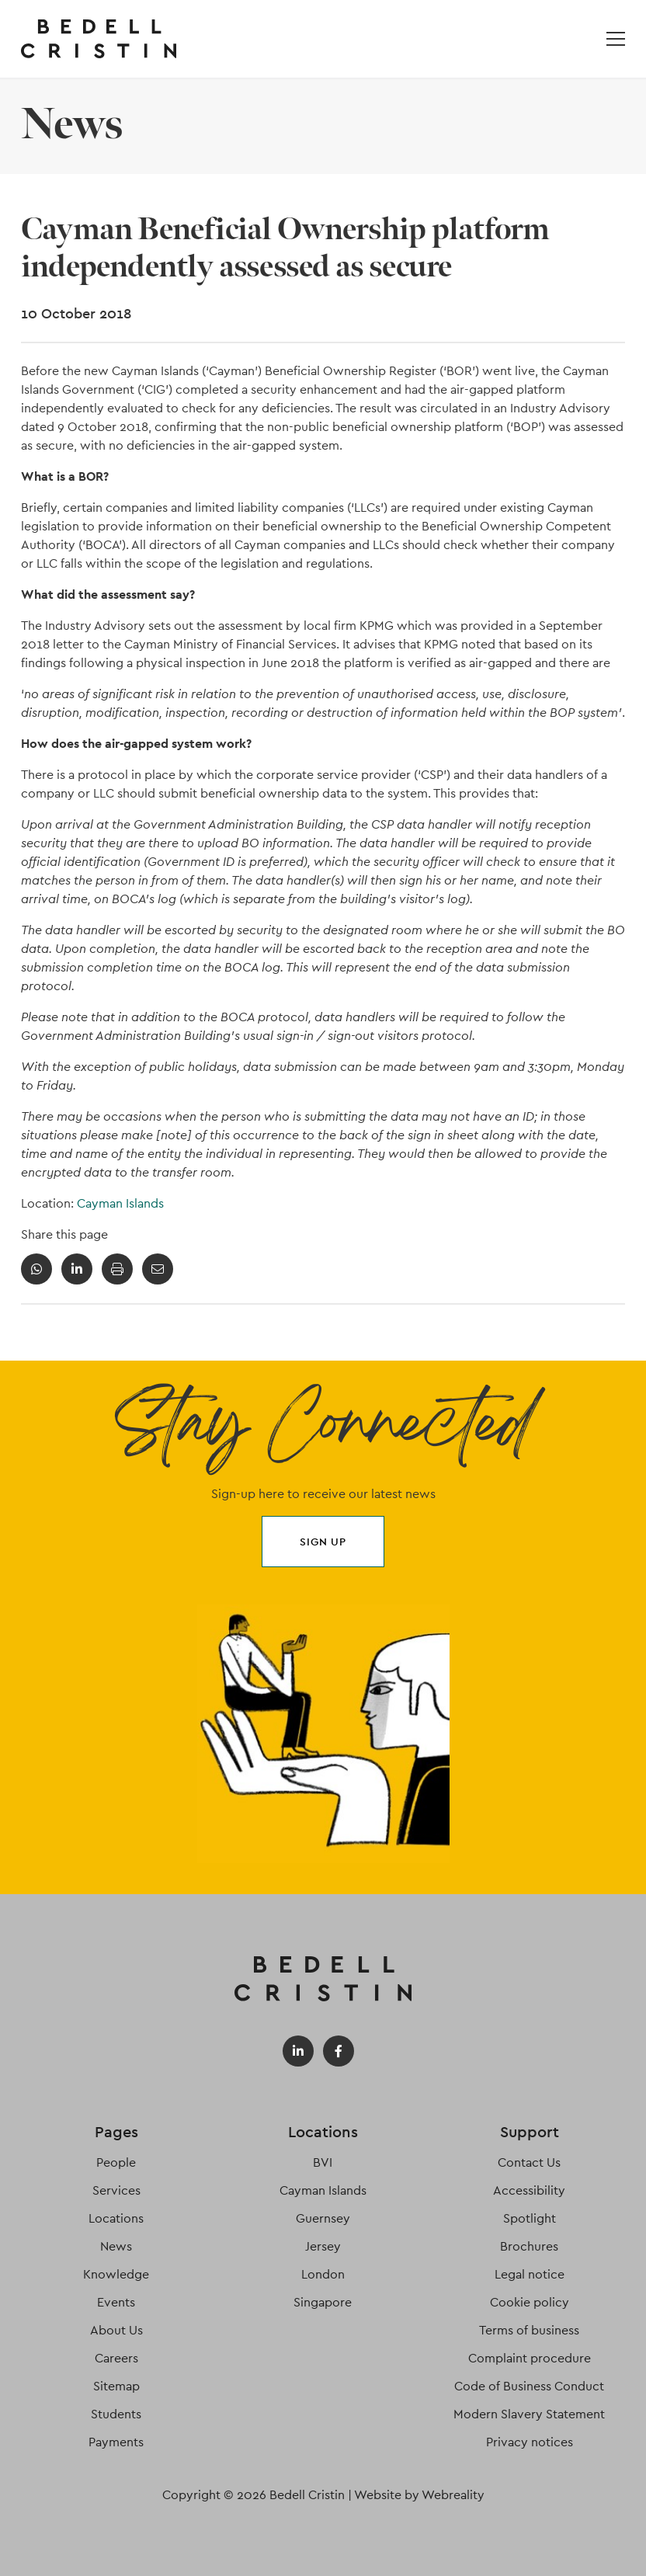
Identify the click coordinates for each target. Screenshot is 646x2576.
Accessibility (529, 2190)
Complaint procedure (529, 2358)
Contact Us (529, 2162)
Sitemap (116, 2386)
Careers (116, 2358)
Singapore (322, 2302)
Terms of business (529, 2330)
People (116, 2162)
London (323, 2274)
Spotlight (529, 2218)
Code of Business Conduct (529, 2386)
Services (116, 2190)
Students (116, 2414)
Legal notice (529, 2274)
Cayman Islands (120, 1203)
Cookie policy (529, 2302)
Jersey (323, 2246)
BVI (322, 2162)
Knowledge (116, 2274)
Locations (116, 2218)
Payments (116, 2442)
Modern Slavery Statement (529, 2414)
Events (116, 2302)
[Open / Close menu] (615, 39)
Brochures (529, 2246)
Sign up (323, 1542)
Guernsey (323, 2218)
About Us (116, 2330)
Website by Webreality (419, 2495)
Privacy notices (529, 2442)
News (116, 2246)
